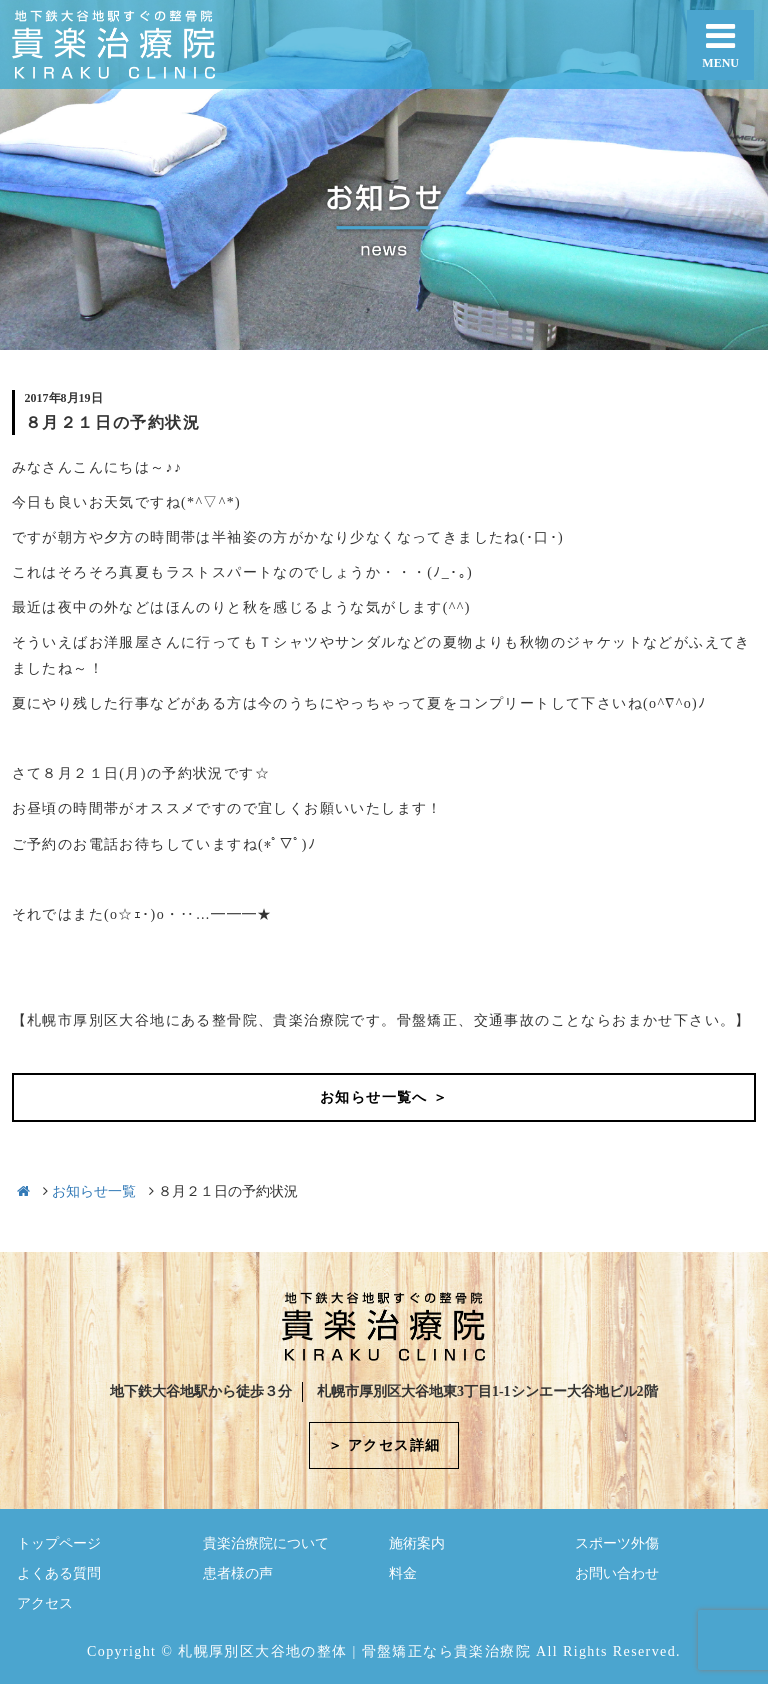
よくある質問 (59, 1573)
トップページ (59, 1543)
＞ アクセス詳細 (384, 1445)
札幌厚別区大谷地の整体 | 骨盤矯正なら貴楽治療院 (354, 1651)
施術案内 (417, 1543)
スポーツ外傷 (617, 1543)
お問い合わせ (617, 1573)
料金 (403, 1573)
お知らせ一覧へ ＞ (384, 1097)
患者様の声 (238, 1573)
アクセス (45, 1603)
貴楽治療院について (266, 1543)
